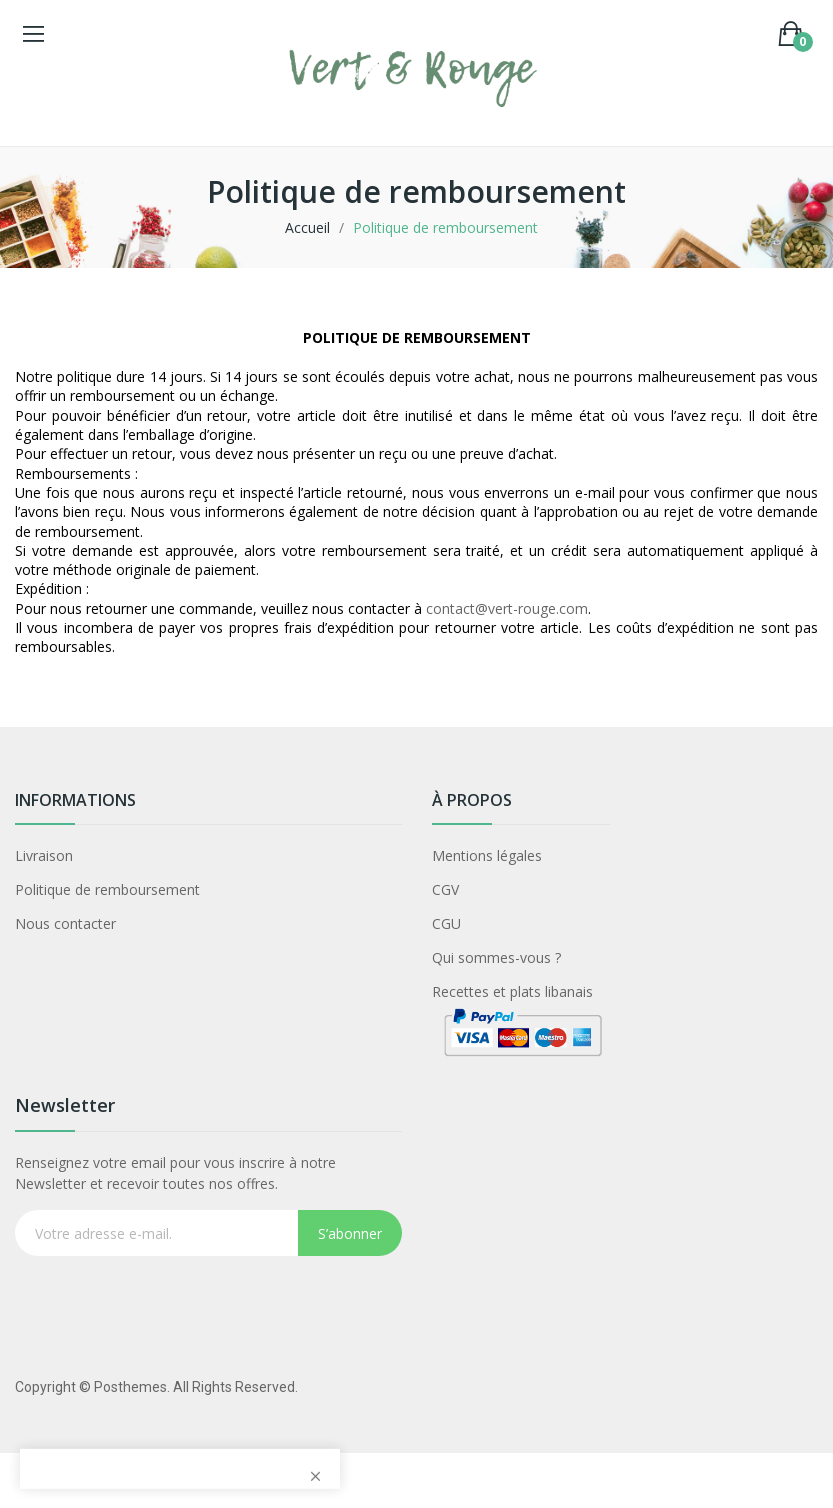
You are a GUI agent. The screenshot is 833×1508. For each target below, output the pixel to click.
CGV (445, 889)
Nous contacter (65, 923)
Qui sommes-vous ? (496, 957)
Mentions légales (487, 855)
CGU (446, 923)
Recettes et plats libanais (512, 991)
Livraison (44, 855)
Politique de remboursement (107, 889)
